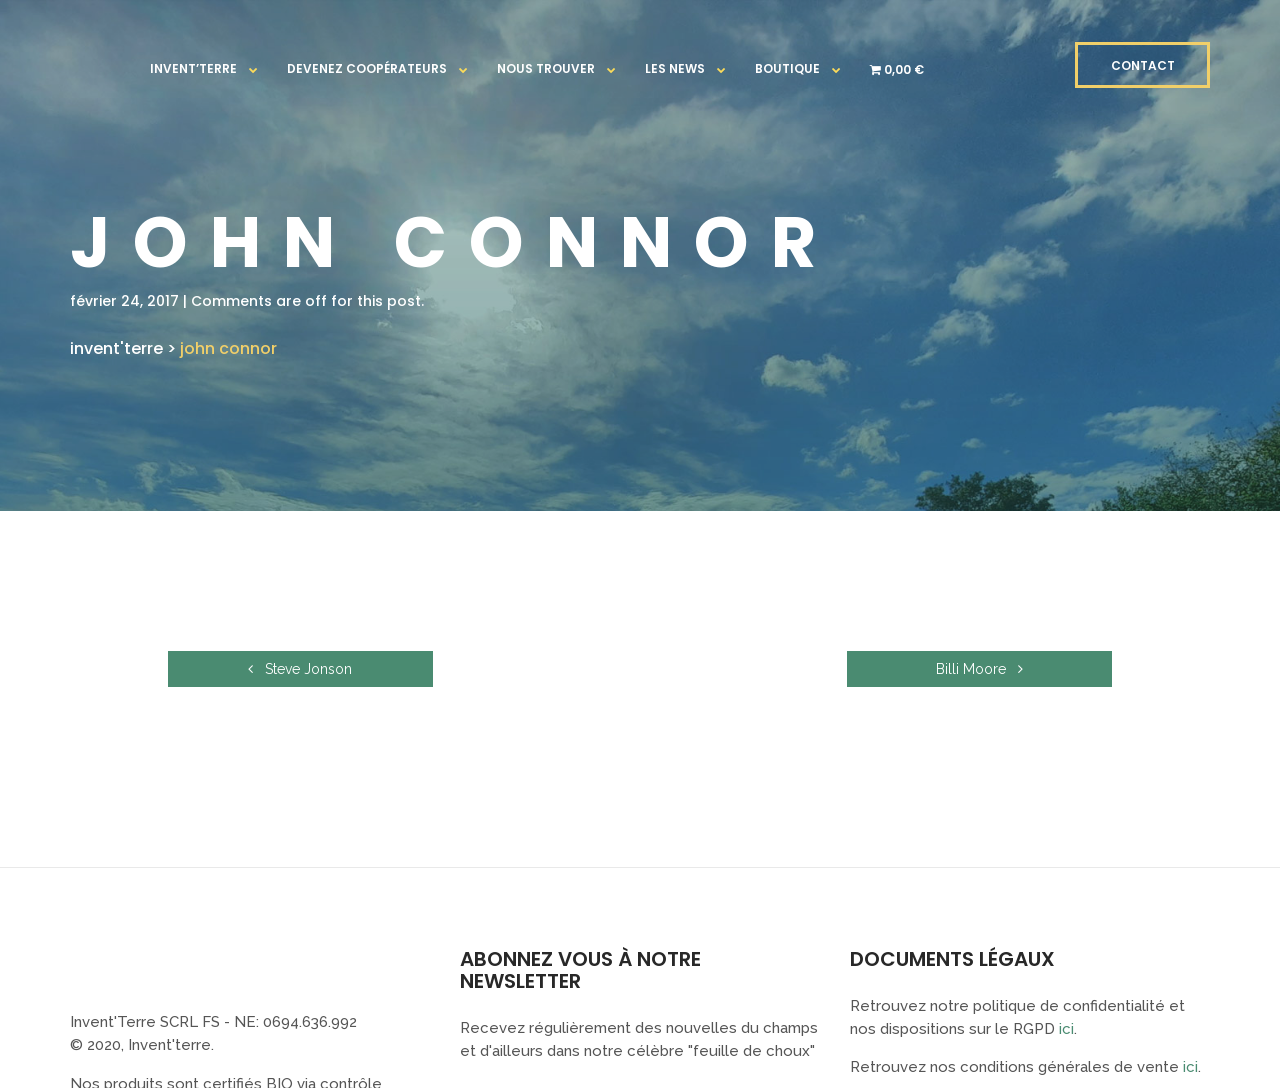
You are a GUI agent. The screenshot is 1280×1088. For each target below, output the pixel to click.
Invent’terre (193, 68)
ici (1066, 1029)
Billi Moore (1007, 669)
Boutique (787, 68)
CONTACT (1143, 65)
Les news (675, 68)
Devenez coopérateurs (367, 68)
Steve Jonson (273, 669)
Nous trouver (546, 68)
